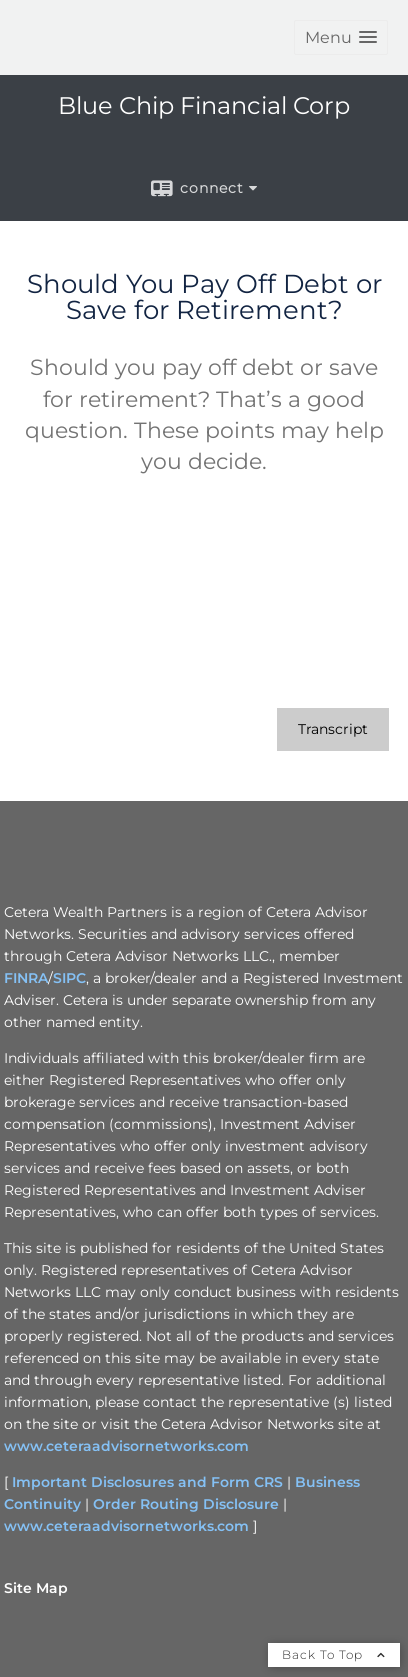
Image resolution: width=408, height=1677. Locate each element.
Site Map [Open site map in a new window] (36, 1588)
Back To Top (334, 1654)
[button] (341, 37)
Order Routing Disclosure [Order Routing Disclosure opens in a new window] (186, 1504)
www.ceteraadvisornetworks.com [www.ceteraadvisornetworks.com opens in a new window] (126, 1446)
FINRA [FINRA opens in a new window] (26, 978)
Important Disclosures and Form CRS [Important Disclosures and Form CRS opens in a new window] (147, 1482)
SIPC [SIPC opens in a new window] (69, 978)
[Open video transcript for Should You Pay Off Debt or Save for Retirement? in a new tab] (333, 729)
